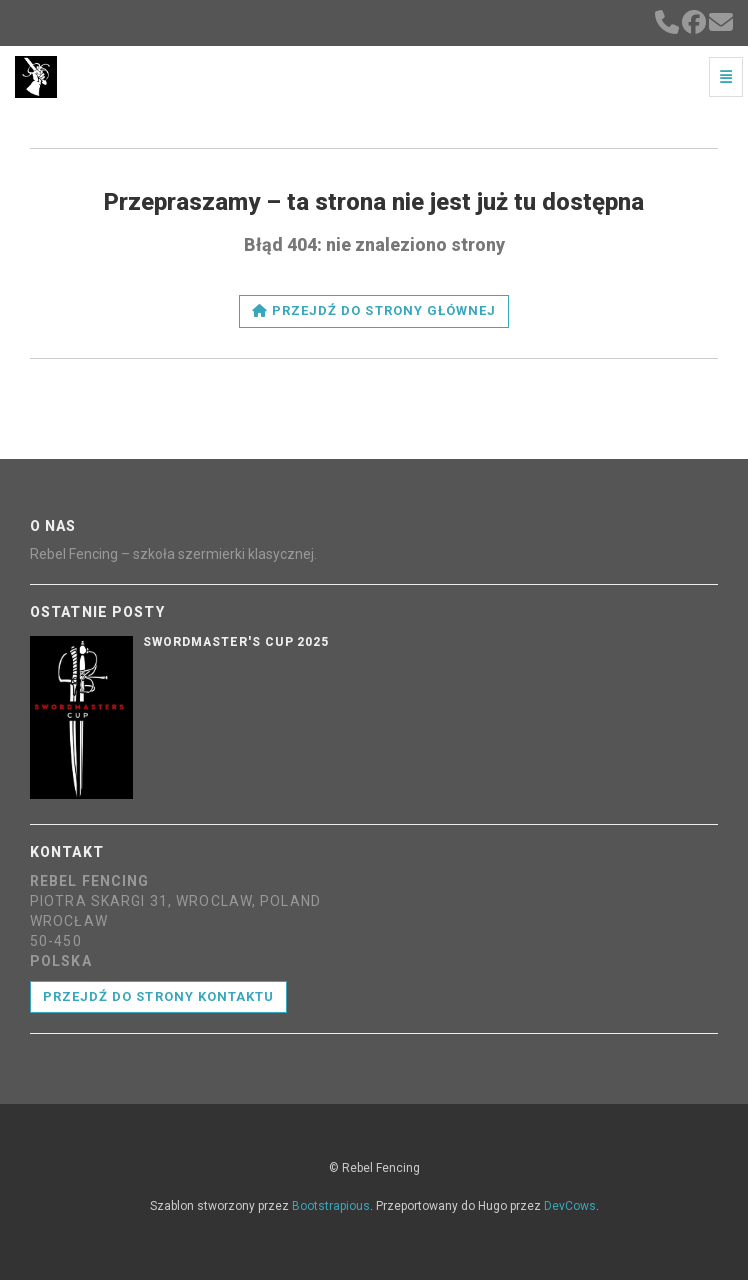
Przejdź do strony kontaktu (158, 996)
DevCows (570, 1206)
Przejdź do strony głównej (374, 310)
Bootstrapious (331, 1206)
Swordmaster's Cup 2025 (236, 642)
